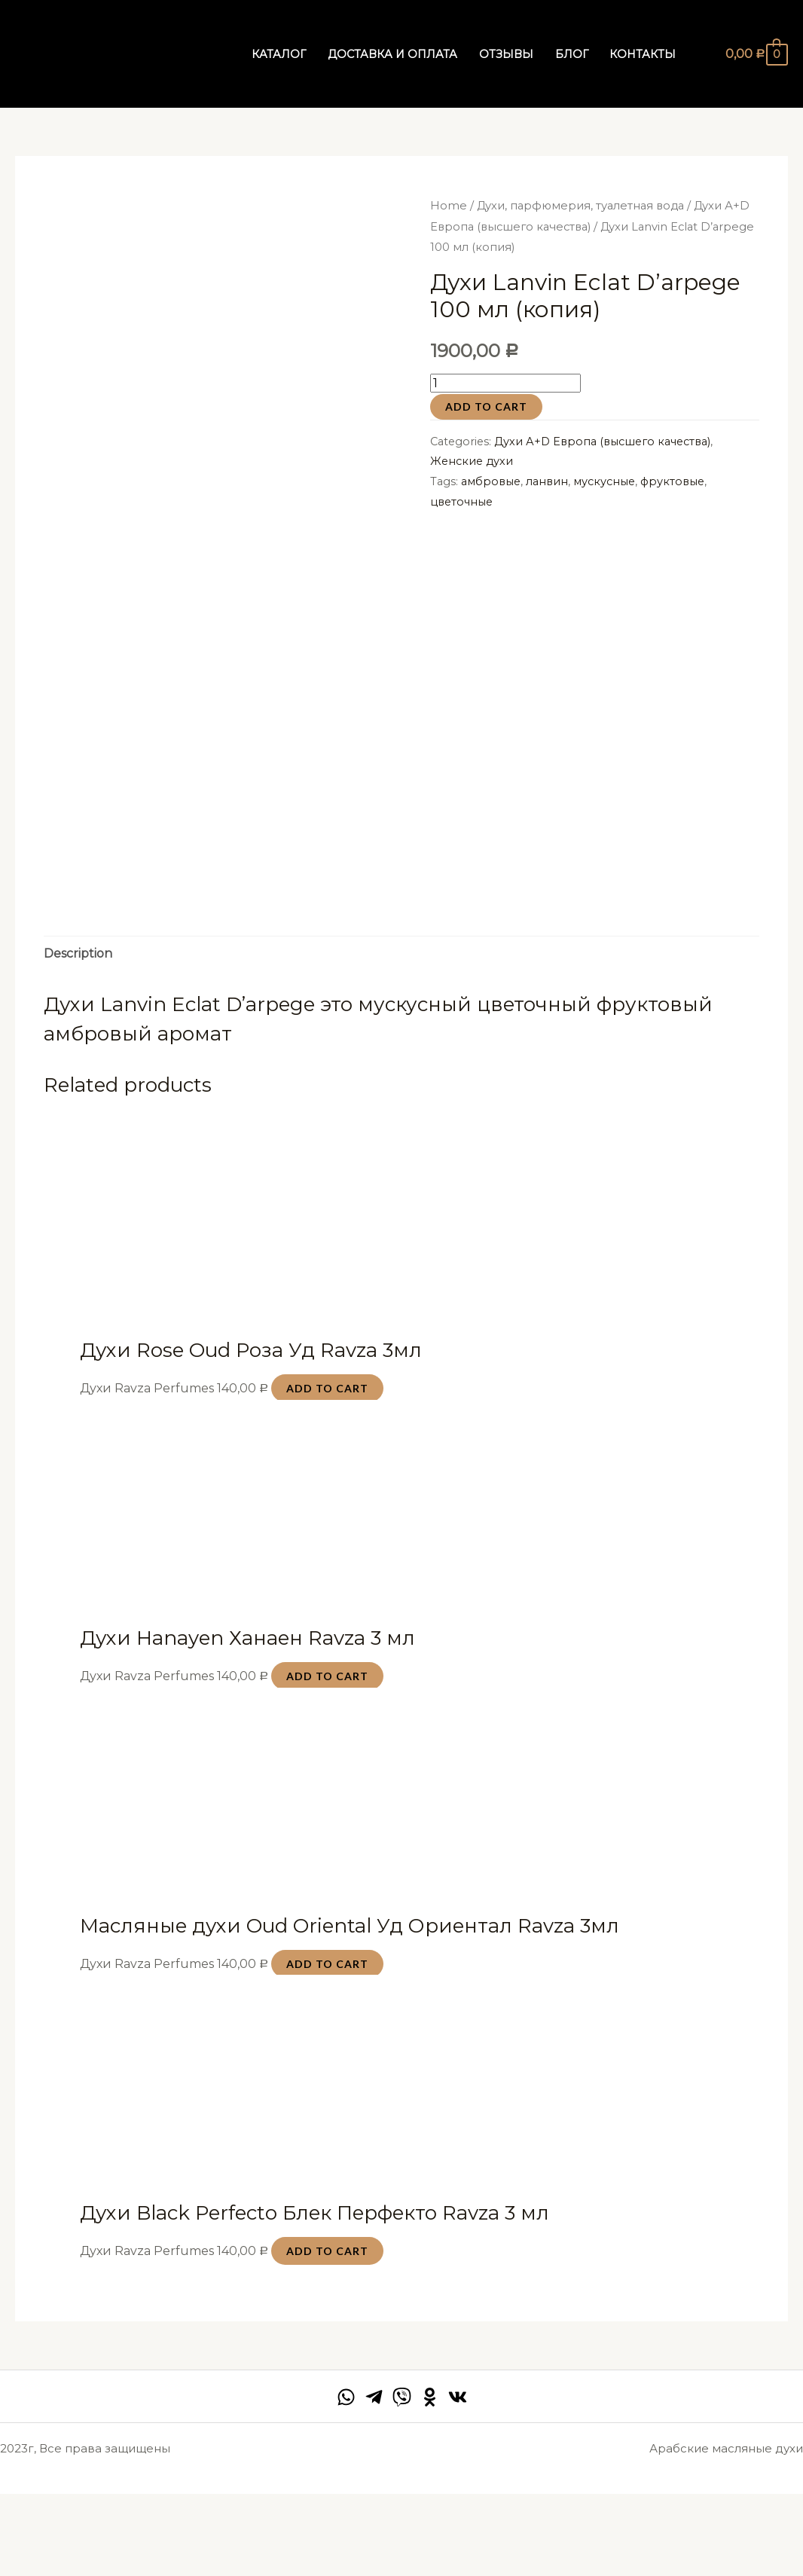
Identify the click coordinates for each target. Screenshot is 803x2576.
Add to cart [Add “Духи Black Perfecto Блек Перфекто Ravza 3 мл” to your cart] (327, 2333)
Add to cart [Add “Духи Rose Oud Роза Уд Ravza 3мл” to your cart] (327, 1470)
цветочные (461, 502)
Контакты (642, 54)
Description (78, 1035)
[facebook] (346, 2478)
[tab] (78, 1035)
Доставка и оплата (392, 54)
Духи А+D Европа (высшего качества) (602, 441)
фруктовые (672, 481)
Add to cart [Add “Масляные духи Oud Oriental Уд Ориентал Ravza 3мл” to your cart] (327, 2045)
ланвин (547, 481)
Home (448, 205)
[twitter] (401, 2478)
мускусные (604, 481)
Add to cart (486, 406)
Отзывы (506, 54)
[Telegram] (374, 2478)
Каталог (279, 54)
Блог (571, 54)
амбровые (491, 481)
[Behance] (429, 2478)
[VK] (457, 2478)
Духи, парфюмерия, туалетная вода (580, 205)
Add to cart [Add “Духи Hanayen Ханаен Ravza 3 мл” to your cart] (327, 1757)
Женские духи (471, 461)
